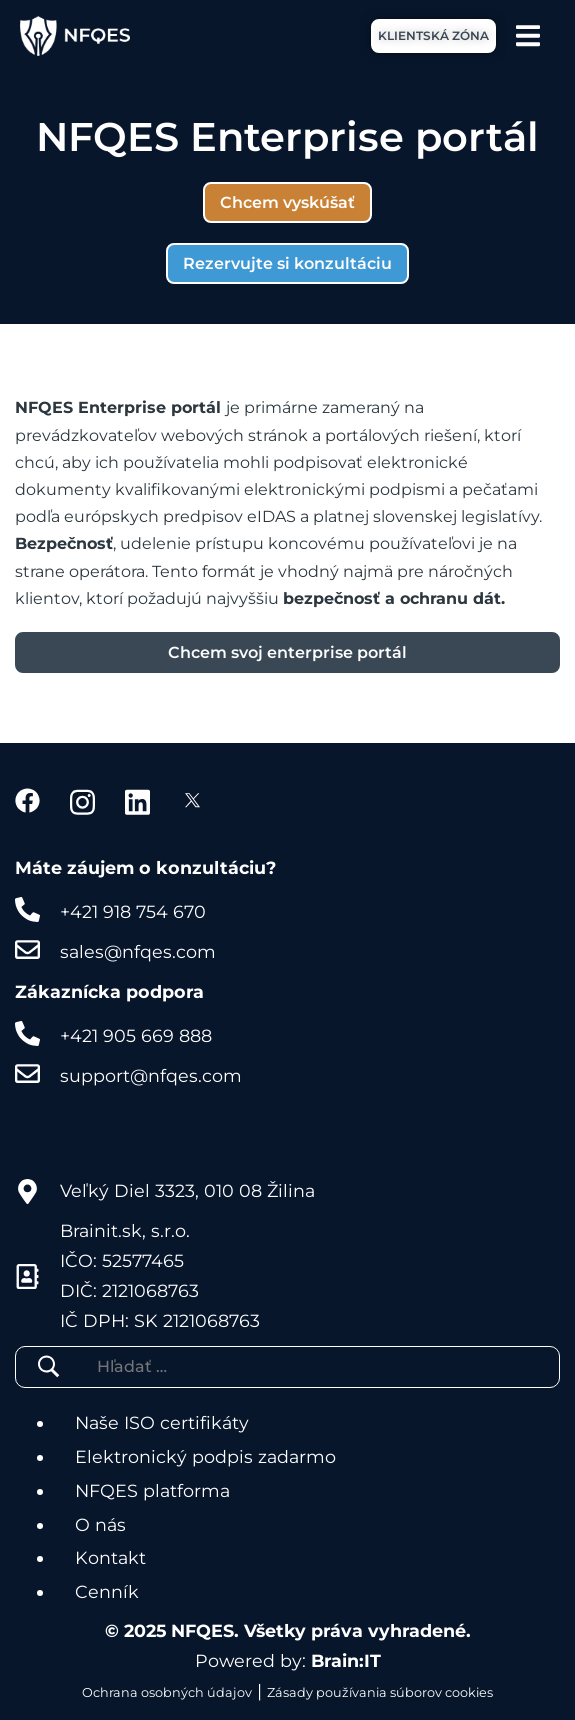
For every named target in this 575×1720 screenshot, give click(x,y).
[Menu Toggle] (528, 35)
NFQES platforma (152, 1490)
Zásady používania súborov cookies (380, 1692)
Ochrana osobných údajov (167, 1692)
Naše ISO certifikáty (162, 1422)
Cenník (107, 1591)
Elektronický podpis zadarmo (205, 1456)
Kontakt (110, 1557)
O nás (100, 1524)
